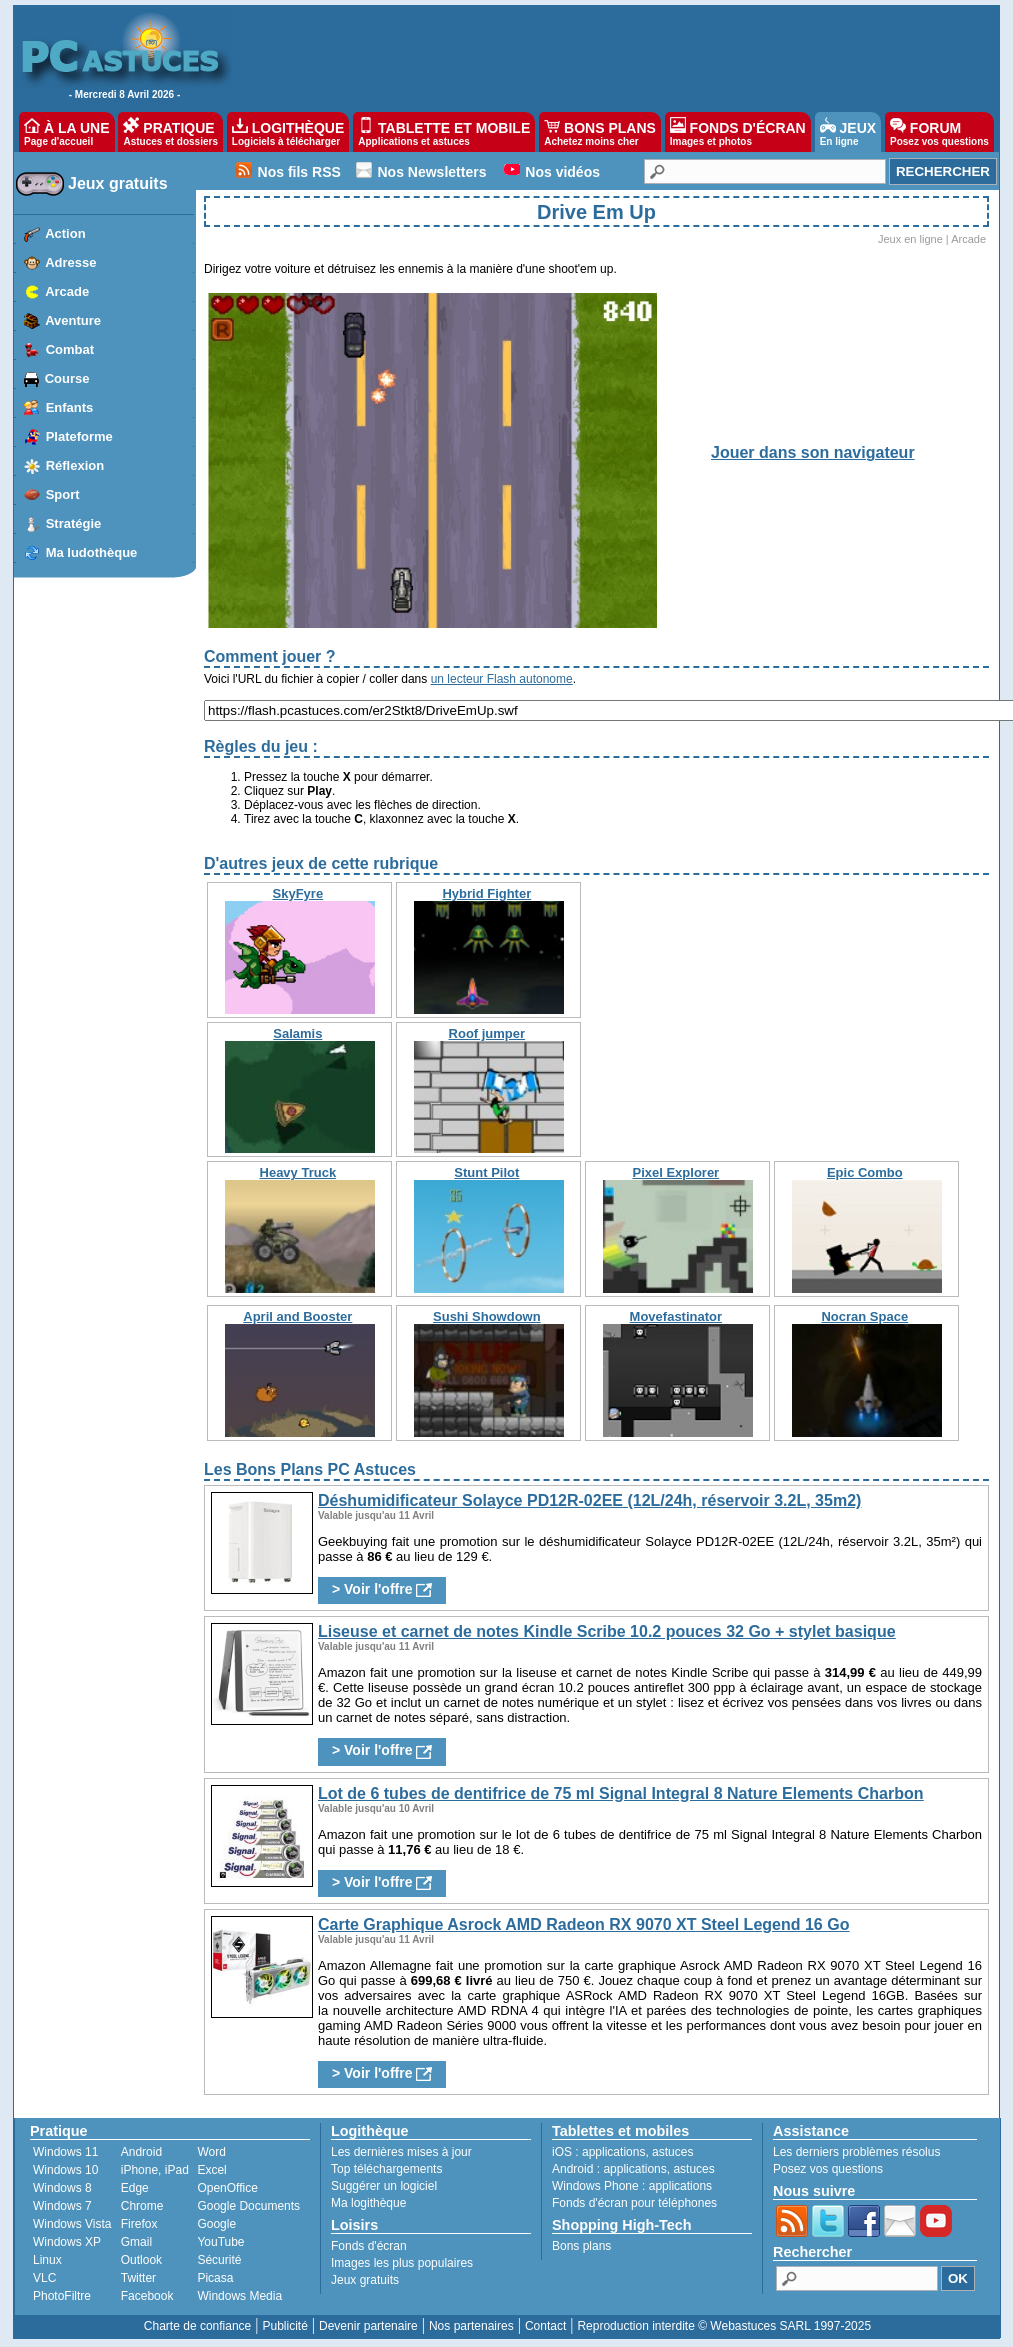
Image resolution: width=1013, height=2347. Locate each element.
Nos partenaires (471, 2326)
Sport (63, 494)
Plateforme (79, 436)
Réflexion (75, 465)
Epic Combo (865, 1172)
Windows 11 (65, 2152)
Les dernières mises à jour (401, 2152)
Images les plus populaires (402, 2263)
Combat (70, 349)
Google (216, 2224)
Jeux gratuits (118, 183)
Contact (545, 2326)
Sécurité (219, 2260)
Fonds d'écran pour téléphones (634, 2203)
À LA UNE (66, 132)
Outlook (141, 2260)
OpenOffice (227, 2188)
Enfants (70, 407)
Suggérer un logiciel (384, 2186)
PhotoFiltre (62, 2296)
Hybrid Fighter (486, 893)
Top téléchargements (386, 2169)
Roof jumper (487, 1033)
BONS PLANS (600, 132)
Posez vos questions (828, 2169)
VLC (44, 2278)
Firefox (139, 2224)
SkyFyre (298, 893)
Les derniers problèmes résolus (856, 2152)
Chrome (142, 2206)
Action (65, 233)
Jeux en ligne (910, 239)
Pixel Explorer (675, 1172)
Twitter (138, 2278)
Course (67, 378)
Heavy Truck (298, 1172)
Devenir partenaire (368, 2326)
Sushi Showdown (487, 1316)
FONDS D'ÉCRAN (738, 132)
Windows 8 (62, 2188)
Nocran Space (864, 1316)
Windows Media (239, 2296)
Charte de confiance (197, 2326)
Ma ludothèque (92, 552)
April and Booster (297, 1316)
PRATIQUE (170, 132)
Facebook (147, 2296)
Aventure (73, 320)
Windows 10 (65, 2170)
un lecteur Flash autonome (502, 679)
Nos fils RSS (299, 172)
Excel (211, 2170)
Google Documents (248, 2206)
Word (211, 2152)
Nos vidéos (562, 172)
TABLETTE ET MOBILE (444, 132)
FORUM (939, 132)
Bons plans (581, 2246)
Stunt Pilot (486, 1172)
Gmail (136, 2242)
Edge (135, 2188)
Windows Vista (72, 2224)
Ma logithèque (368, 2203)
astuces (672, 2152)
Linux (47, 2260)
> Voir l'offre (382, 1589)
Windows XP (67, 2242)
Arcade (67, 291)
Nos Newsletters (432, 172)
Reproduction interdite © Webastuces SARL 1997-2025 (724, 2326)
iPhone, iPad (155, 2170)
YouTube (220, 2242)
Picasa (215, 2278)
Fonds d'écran (369, 2246)
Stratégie (74, 523)
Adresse (70, 262)
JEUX (848, 132)
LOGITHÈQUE (288, 132)
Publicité (284, 2326)
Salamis (297, 1033)
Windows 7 (62, 2206)
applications (613, 2152)
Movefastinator (676, 1316)
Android (141, 2152)
